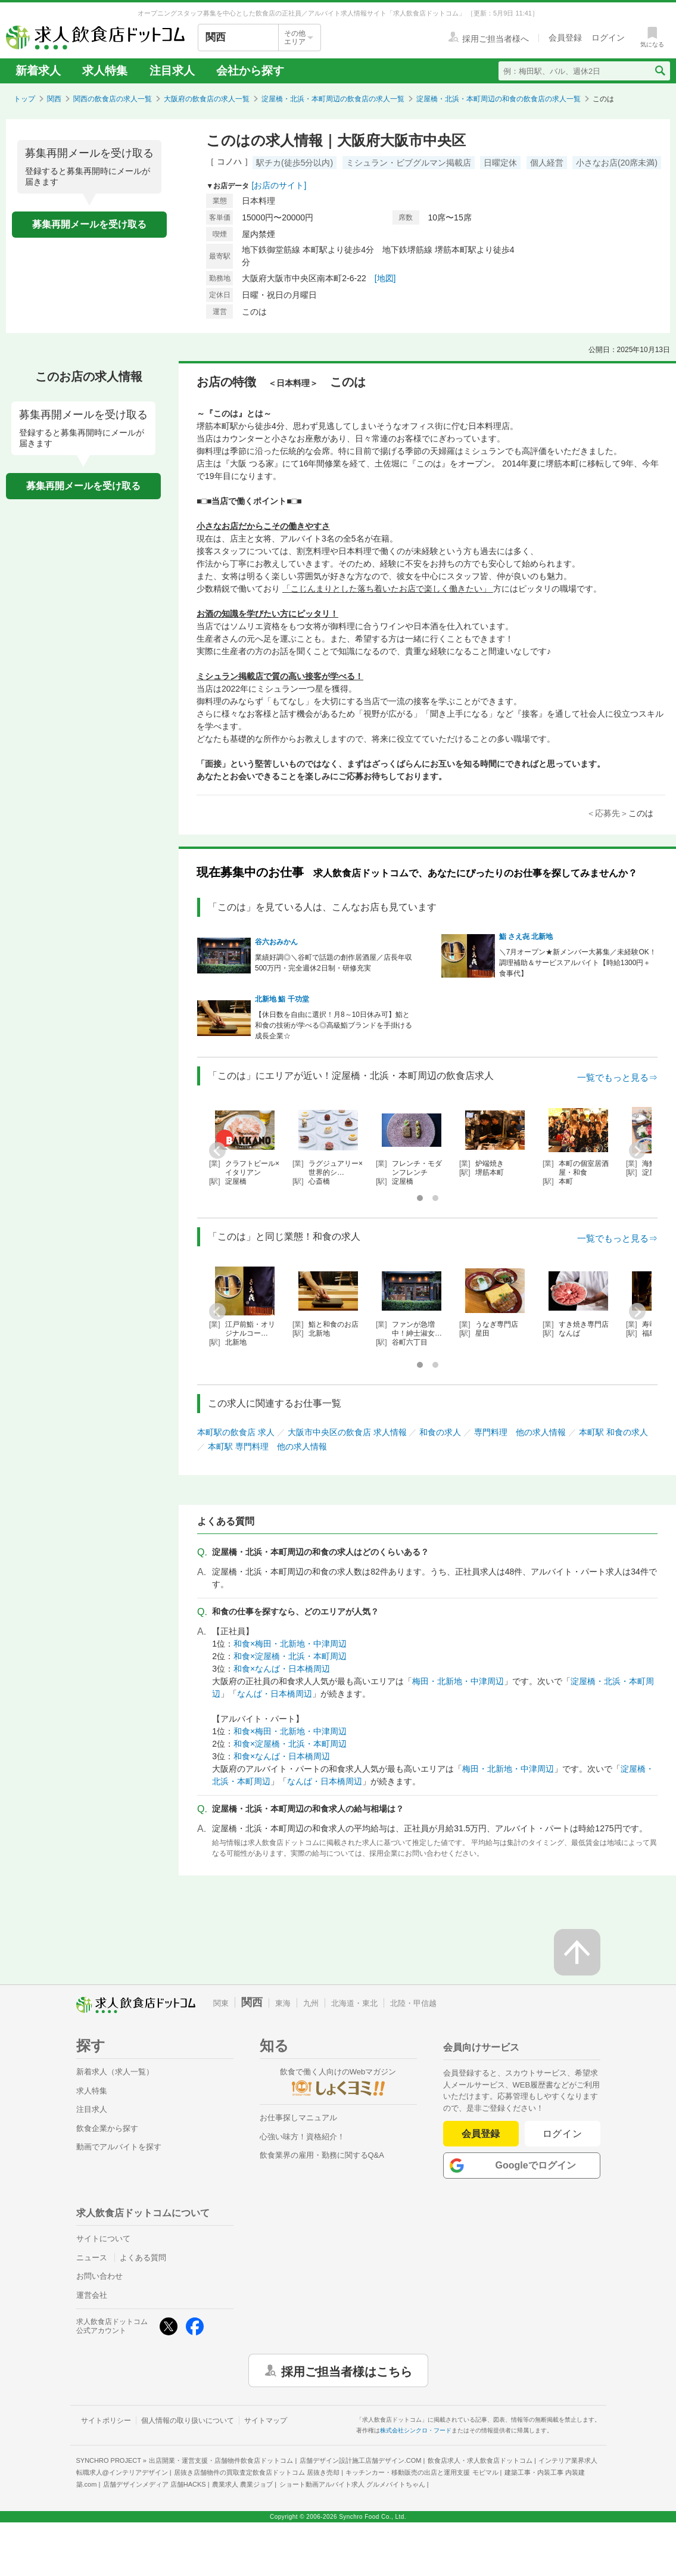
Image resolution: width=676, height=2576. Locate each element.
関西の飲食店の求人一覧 (112, 99)
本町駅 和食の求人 (613, 1432)
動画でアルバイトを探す (118, 2146)
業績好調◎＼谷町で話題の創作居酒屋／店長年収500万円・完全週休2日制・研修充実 (333, 962)
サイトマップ (265, 2420)
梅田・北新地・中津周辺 (458, 1681)
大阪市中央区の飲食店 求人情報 (347, 1432)
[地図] (385, 278)
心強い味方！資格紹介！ (302, 2136)
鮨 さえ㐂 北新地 (526, 936)
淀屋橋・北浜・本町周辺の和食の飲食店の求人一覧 (498, 99)
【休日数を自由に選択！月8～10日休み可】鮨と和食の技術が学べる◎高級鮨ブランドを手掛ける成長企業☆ (333, 1025)
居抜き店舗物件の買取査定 (256, 2472)
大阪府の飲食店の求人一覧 (207, 99)
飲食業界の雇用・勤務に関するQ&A (322, 2155)
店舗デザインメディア (154, 2484)
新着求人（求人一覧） (115, 2071)
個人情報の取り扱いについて (187, 2420)
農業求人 (242, 2484)
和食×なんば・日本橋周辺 (281, 1668)
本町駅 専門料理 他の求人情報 (267, 1446)
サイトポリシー (106, 2420)
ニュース (91, 2257)
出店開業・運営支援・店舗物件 (221, 2460)
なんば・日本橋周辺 (274, 1693)
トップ (24, 99)
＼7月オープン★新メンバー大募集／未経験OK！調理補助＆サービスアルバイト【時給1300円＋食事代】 (577, 963)
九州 (311, 2003)
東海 (283, 2003)
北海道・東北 (354, 2003)
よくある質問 (143, 2257)
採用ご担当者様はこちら (346, 2370)
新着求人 (38, 70)
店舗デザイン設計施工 (361, 2460)
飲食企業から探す (107, 2128)
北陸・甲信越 (413, 2003)
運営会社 (91, 2295)
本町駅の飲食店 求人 (236, 1432)
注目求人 (172, 70)
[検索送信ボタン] (659, 71)
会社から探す (250, 70)
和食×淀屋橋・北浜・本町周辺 (290, 1656)
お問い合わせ (99, 2276)
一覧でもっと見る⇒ (617, 1077)
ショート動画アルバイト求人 (352, 2484)
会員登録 (481, 2134)
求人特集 (104, 70)
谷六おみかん (276, 942)
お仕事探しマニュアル (298, 2117)
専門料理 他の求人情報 (520, 1432)
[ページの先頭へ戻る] (577, 1952)
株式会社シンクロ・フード (415, 2430)
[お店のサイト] (279, 185)
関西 (54, 99)
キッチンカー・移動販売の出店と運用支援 (421, 2472)
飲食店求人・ (480, 2460)
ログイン (562, 2134)
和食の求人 (440, 1432)
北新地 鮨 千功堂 (282, 999)
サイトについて (103, 2238)
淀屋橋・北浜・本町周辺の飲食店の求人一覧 (332, 99)
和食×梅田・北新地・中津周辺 (290, 1643)
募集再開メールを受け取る (89, 224)
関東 (221, 2003)
